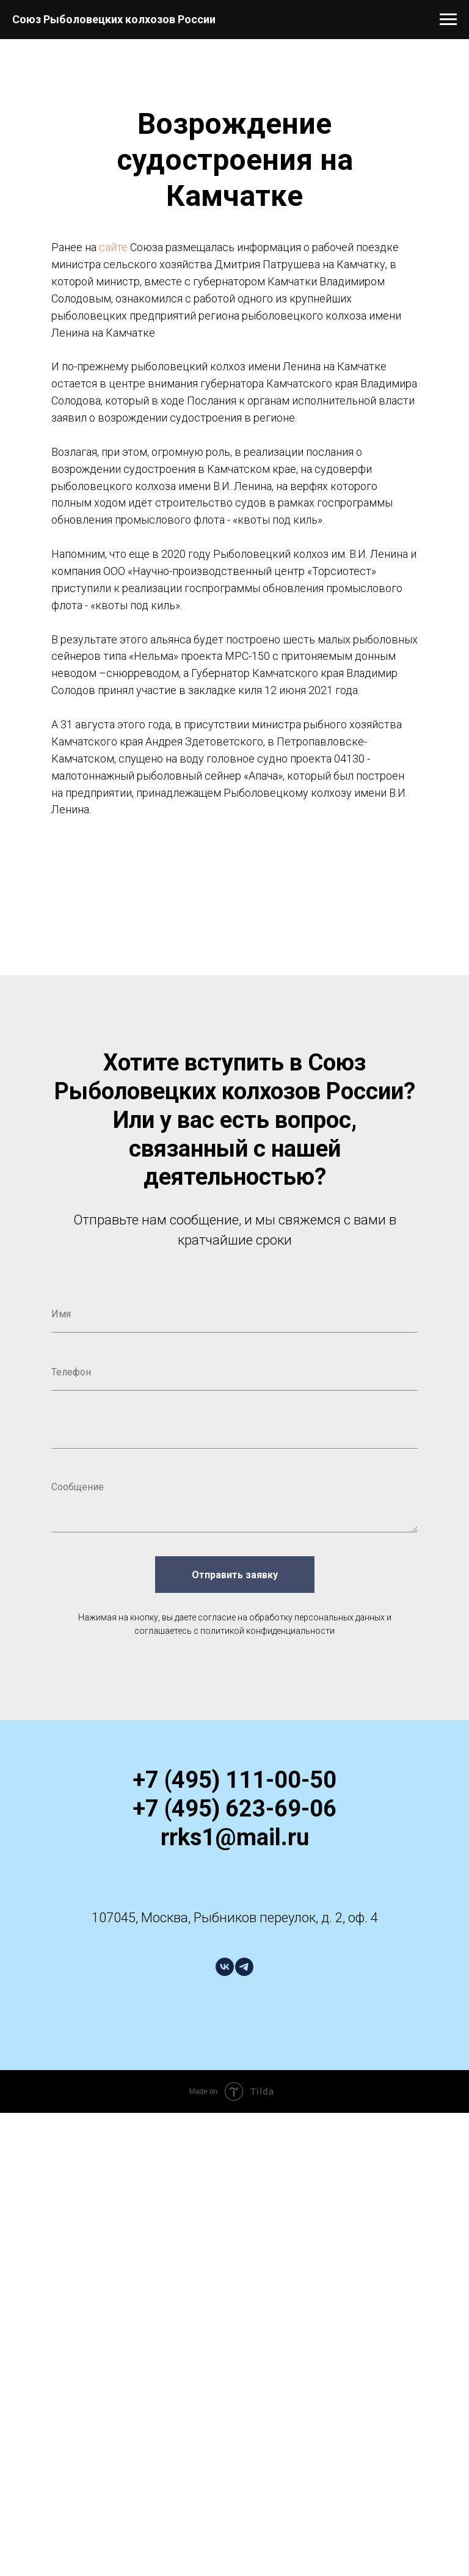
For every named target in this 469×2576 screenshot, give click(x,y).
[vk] (225, 1967)
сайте (113, 247)
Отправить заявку (234, 1574)
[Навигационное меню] (448, 19)
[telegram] (244, 1967)
